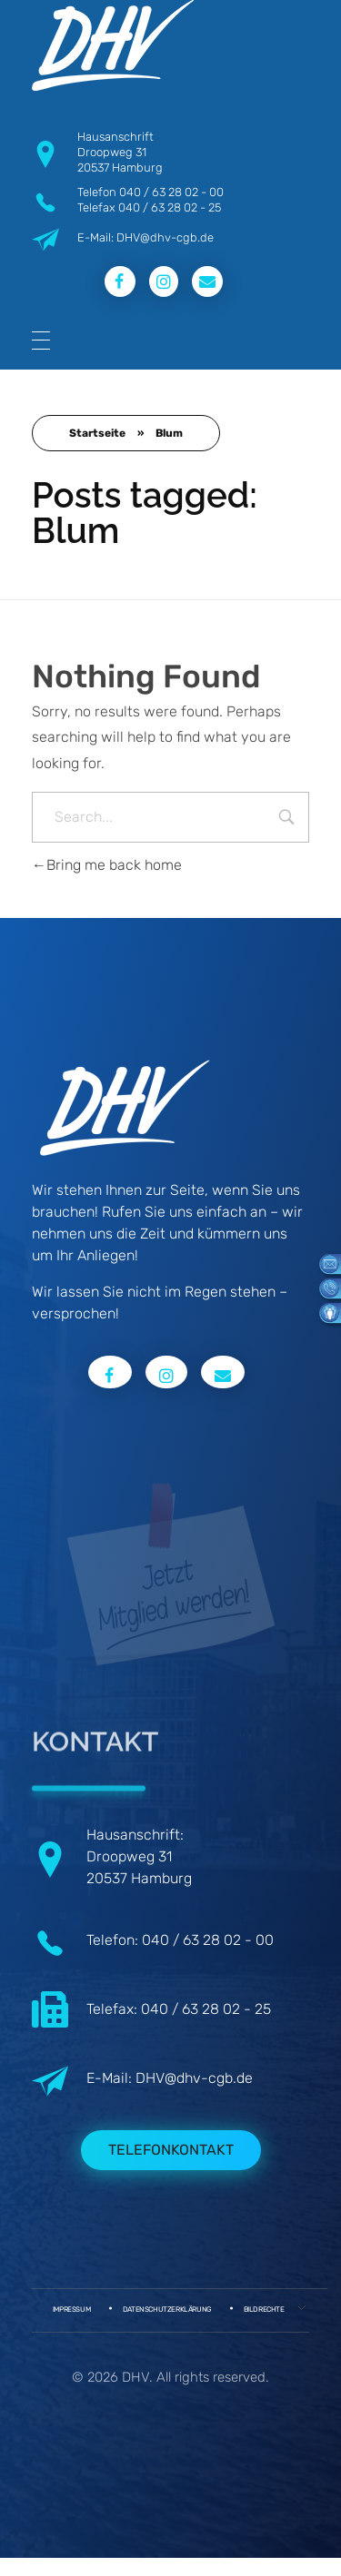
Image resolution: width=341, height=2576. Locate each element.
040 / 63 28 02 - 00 (171, 192)
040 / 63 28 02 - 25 (169, 207)
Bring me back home (107, 864)
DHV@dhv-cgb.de (194, 2078)
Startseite (97, 433)
